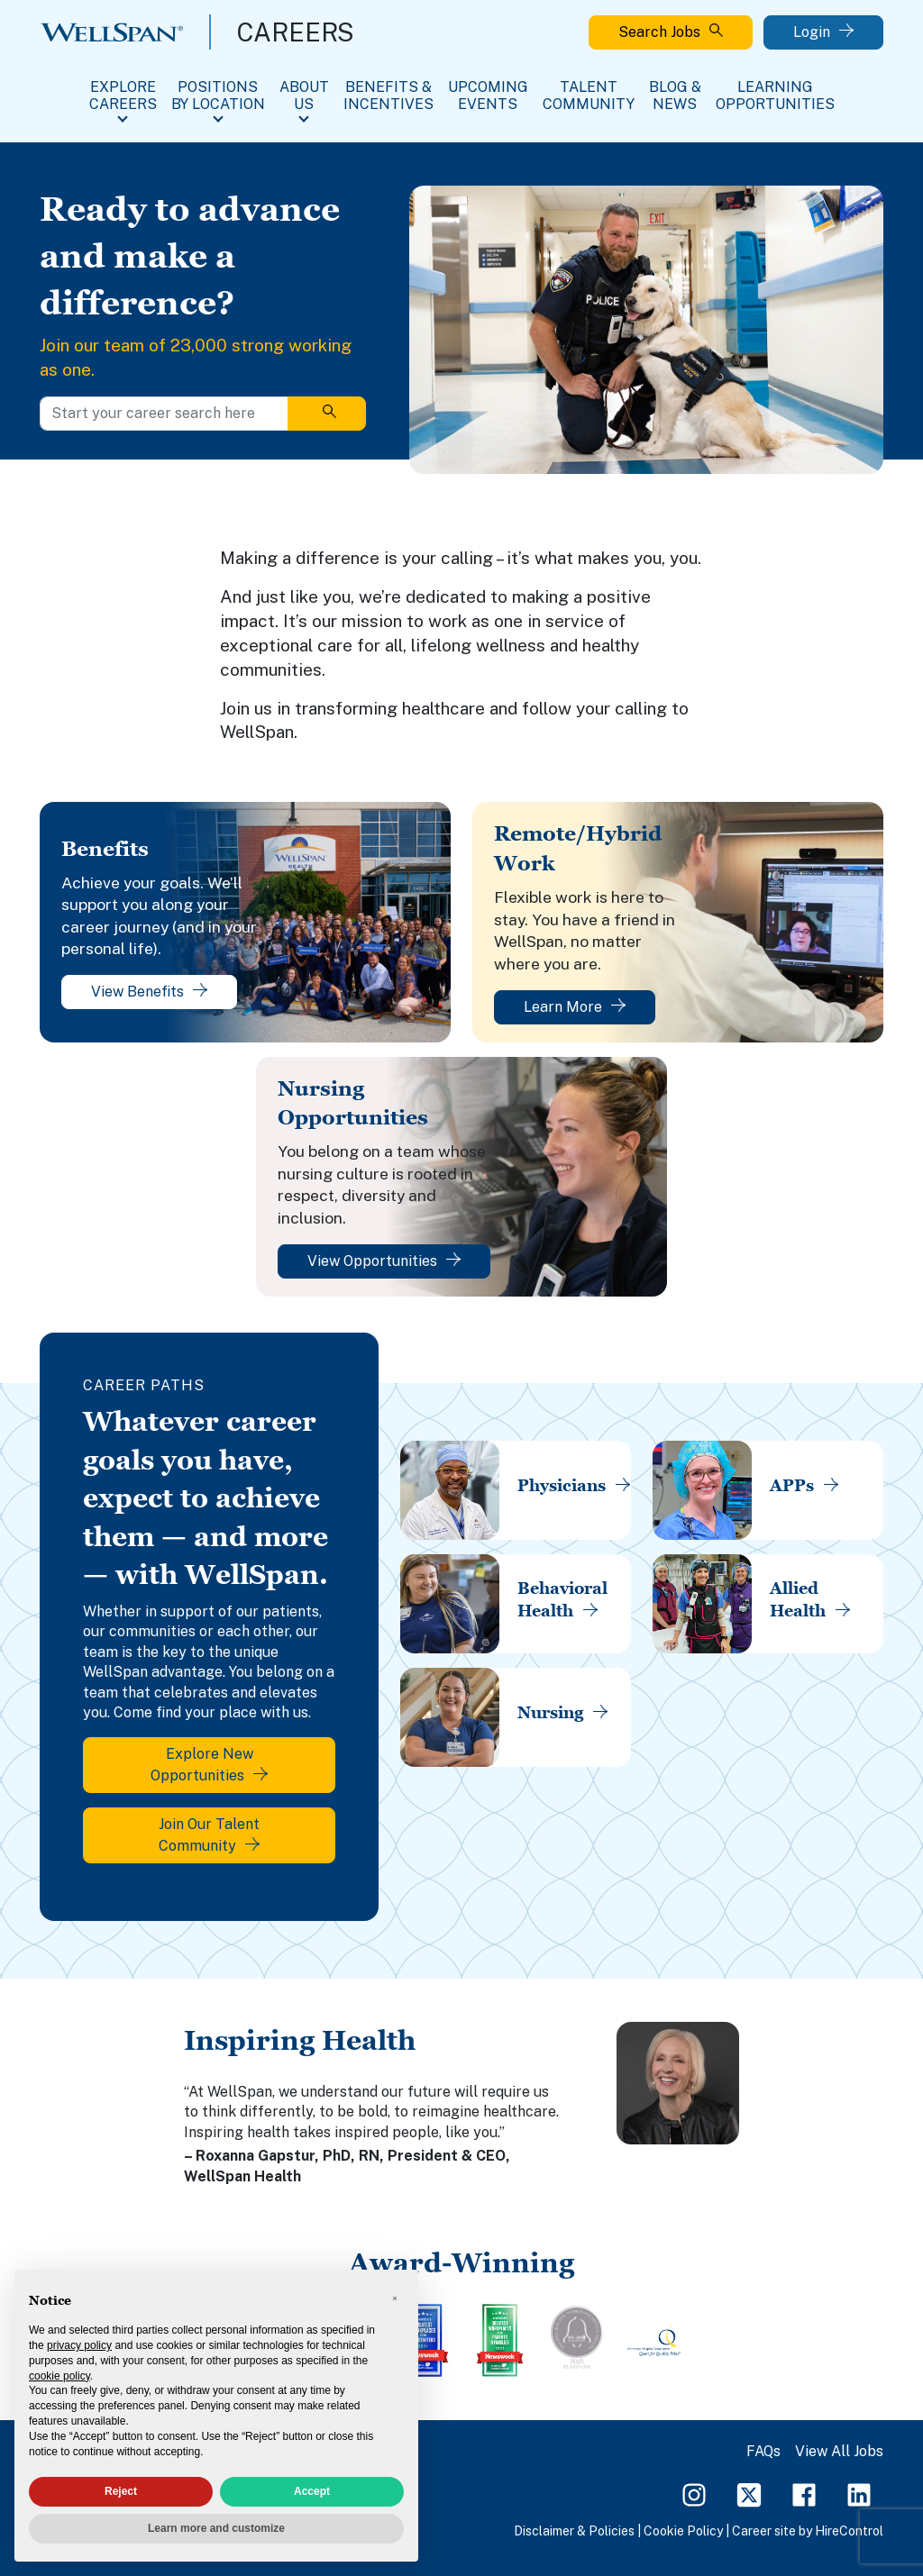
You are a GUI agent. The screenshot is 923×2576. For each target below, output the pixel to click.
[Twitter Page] (749, 2493)
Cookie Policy (683, 2531)
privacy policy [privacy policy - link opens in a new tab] (79, 2345)
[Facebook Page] (804, 2493)
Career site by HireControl (807, 2531)
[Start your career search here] (164, 413)
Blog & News (675, 95)
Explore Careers (123, 95)
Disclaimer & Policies (574, 2531)
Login (823, 32)
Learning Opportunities (775, 95)
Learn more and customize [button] (216, 2528)
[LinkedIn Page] (859, 2493)
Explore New (209, 1764)
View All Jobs (839, 2451)
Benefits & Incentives (388, 95)
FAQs (763, 2451)
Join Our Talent (209, 1835)
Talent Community (589, 95)
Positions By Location (218, 95)
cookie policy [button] (59, 2376)
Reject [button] (121, 2491)
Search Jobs (670, 32)
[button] (394, 2298)
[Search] (327, 413)
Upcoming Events (488, 95)
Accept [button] (312, 2491)
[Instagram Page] (694, 2493)
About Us (304, 95)
